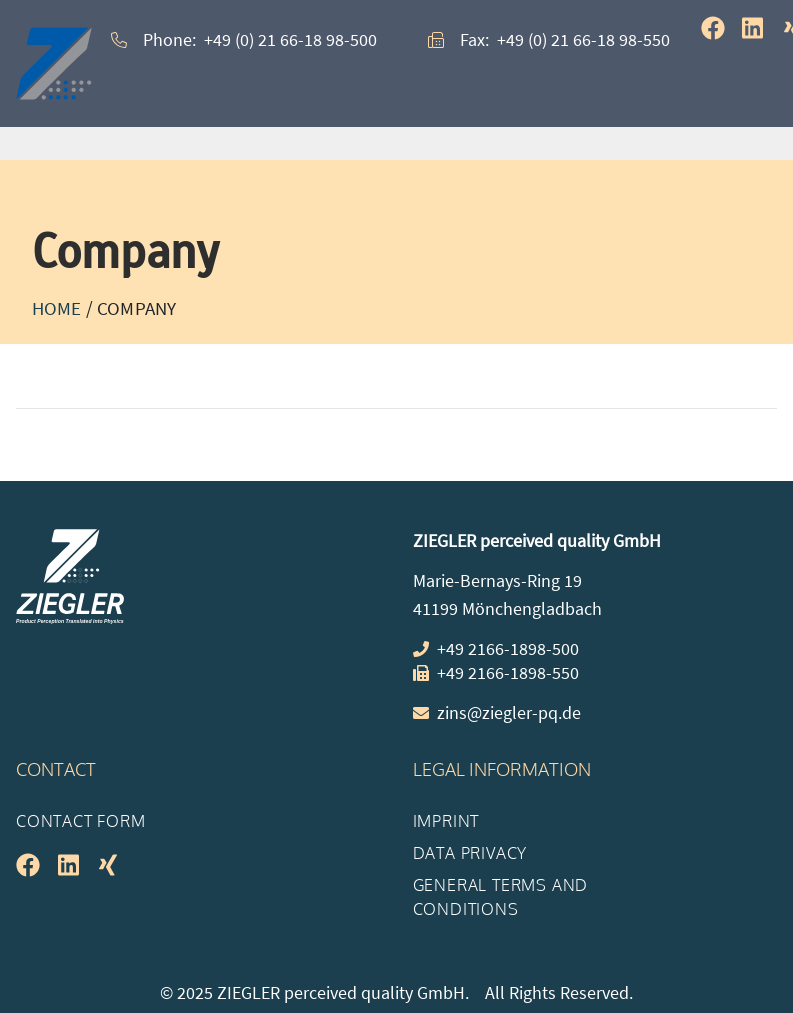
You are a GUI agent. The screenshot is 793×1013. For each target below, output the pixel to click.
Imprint (446, 821)
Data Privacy (470, 853)
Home (57, 308)
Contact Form (81, 821)
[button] (739, 87)
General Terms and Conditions (501, 897)
